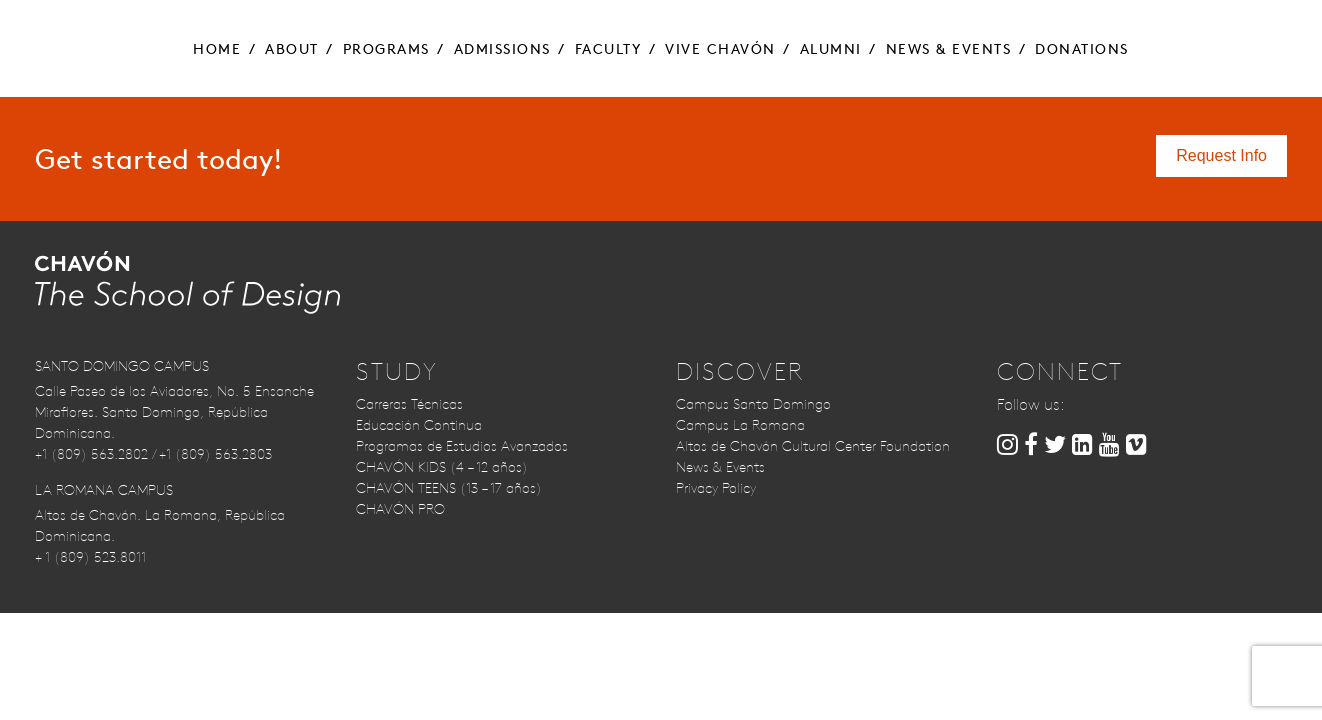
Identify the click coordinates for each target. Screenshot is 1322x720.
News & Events (720, 467)
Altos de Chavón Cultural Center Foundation (813, 446)
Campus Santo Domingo (753, 404)
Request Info (104, 29)
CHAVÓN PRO (400, 509)
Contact (1130, 29)
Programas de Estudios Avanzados (462, 446)
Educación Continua (419, 425)
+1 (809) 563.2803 (215, 454)
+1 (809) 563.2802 (91, 454)
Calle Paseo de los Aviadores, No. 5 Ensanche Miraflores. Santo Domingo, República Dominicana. (174, 412)
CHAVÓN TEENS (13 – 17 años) (449, 488)
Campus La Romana (740, 425)
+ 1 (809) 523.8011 (90, 557)
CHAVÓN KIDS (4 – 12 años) (442, 467)
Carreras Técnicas (409, 404)
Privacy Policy (716, 488)
